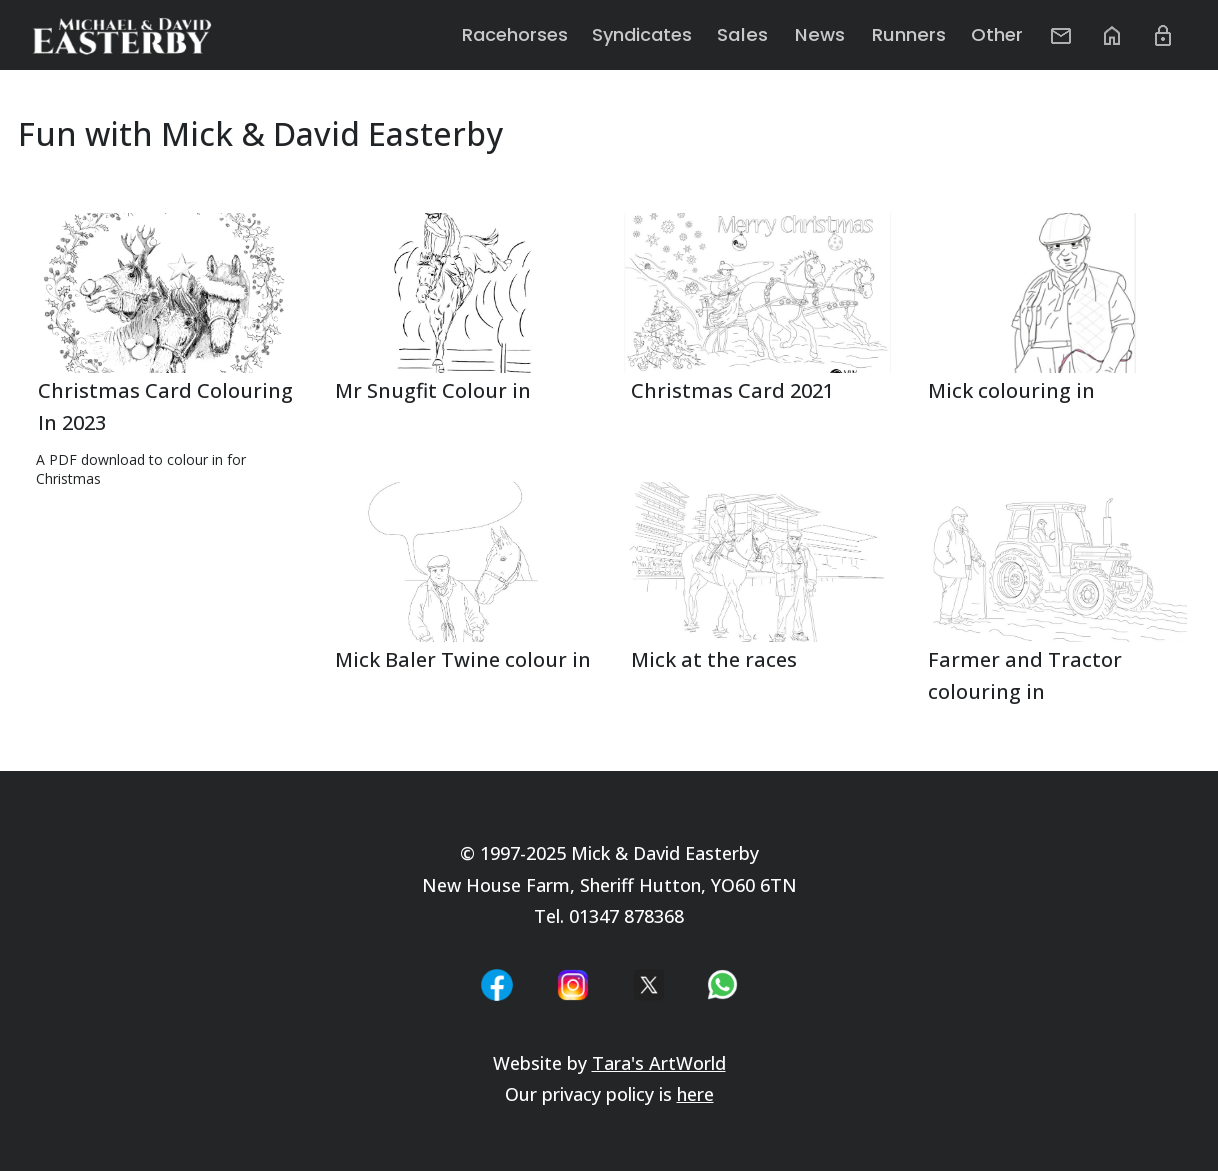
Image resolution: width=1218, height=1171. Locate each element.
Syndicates (666, 34)
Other (1006, 34)
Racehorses (539, 34)
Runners (920, 34)
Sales (764, 34)
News (836, 34)
